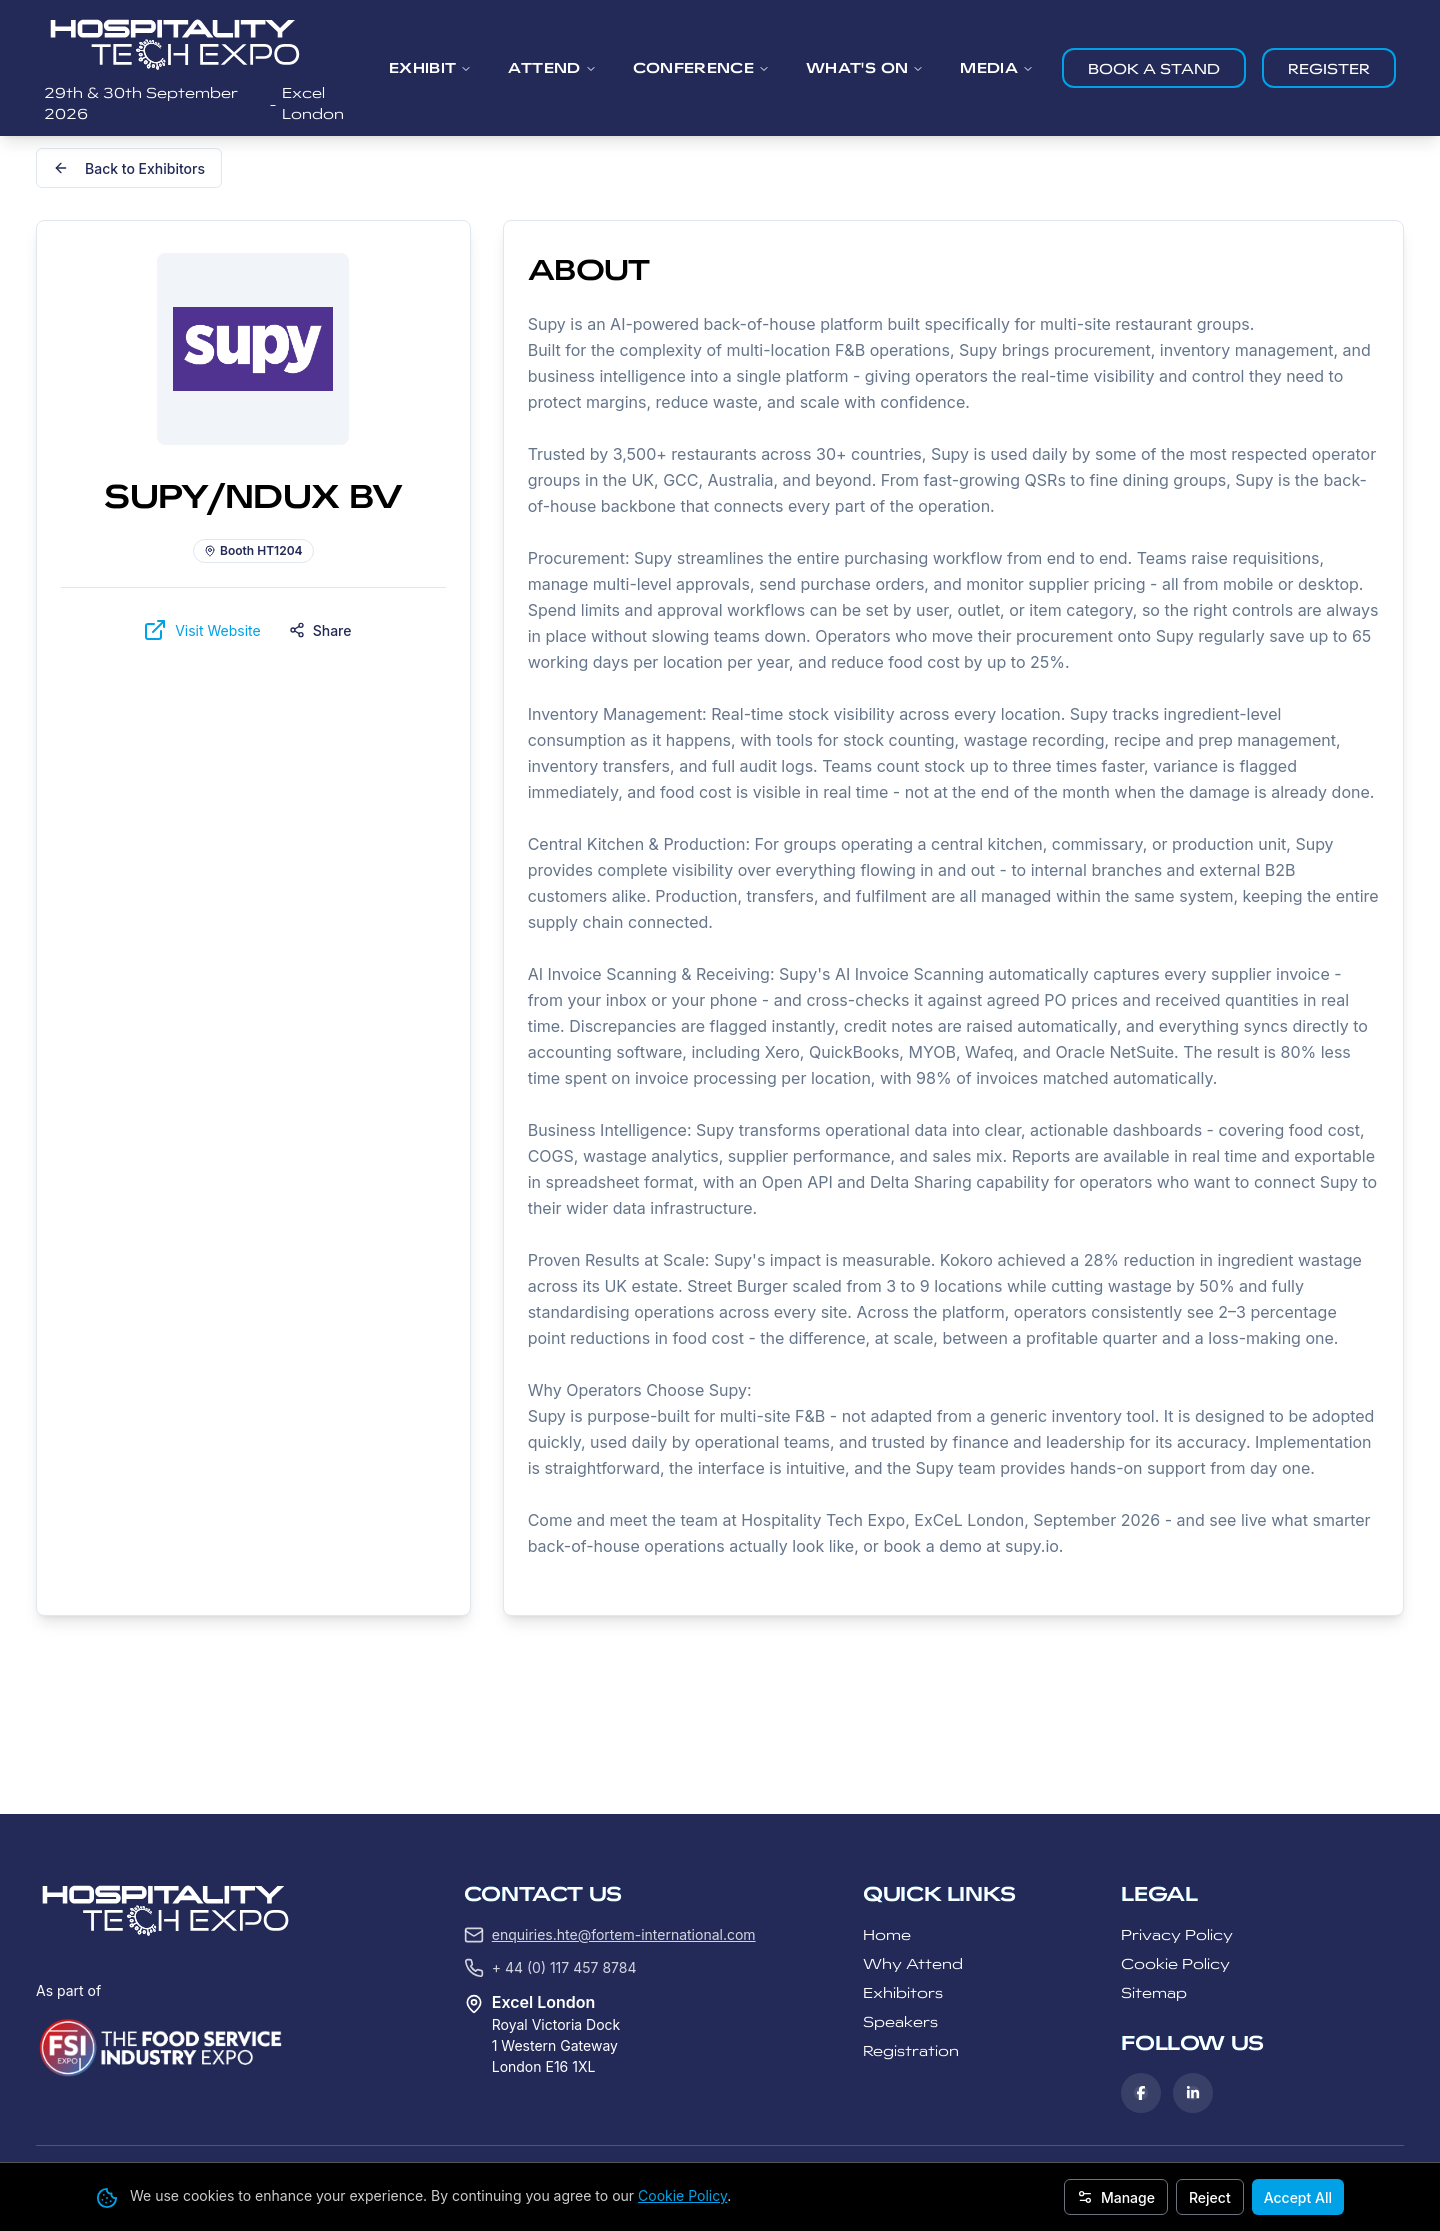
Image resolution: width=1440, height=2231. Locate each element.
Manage (1116, 2197)
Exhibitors (903, 1992)
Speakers (900, 2021)
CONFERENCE (702, 68)
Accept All (1298, 2197)
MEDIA (997, 68)
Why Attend (913, 1963)
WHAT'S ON (865, 68)
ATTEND (552, 68)
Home (887, 1934)
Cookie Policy (682, 2195)
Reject (1210, 2197)
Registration (911, 2050)
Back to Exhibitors (129, 168)
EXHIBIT (430, 68)
